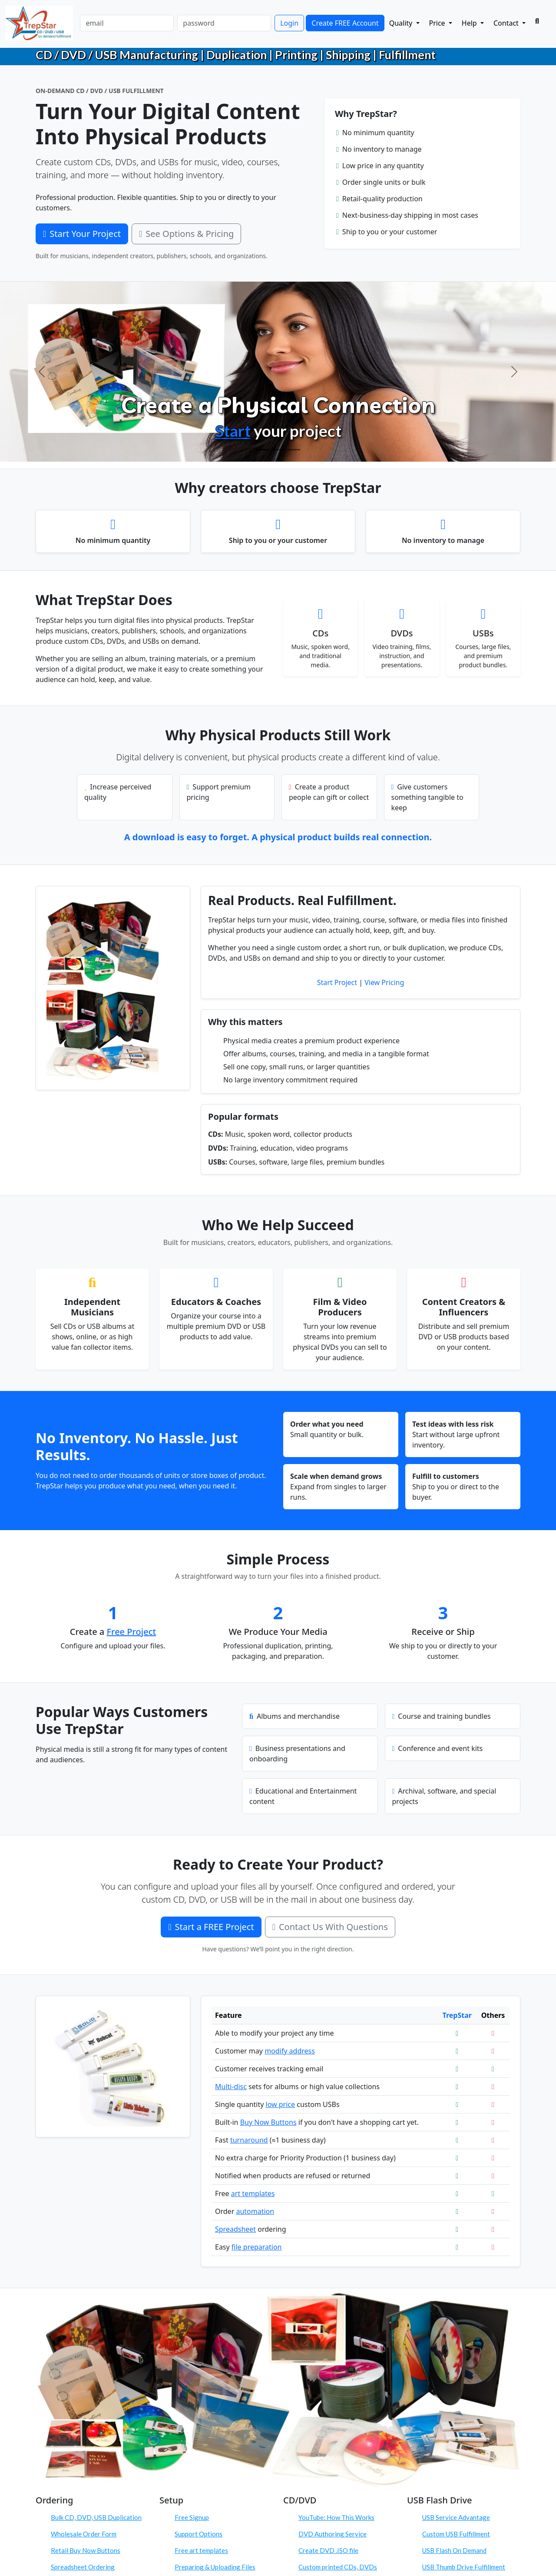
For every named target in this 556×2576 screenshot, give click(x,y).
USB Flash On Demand (454, 2550)
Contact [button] (506, 23)
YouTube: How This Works (336, 2517)
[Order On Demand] (293, 450)
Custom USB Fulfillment (456, 2534)
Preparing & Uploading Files (215, 2567)
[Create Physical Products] (262, 450)
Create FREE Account (344, 23)
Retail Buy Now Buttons (85, 2550)
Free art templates (201, 2550)
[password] (224, 23)
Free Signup (192, 2517)
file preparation (257, 2247)
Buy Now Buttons (268, 2122)
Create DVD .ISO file (328, 2550)
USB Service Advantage (456, 2517)
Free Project (131, 1631)
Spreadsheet (235, 2229)
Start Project (337, 982)
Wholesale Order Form (83, 2534)
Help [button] (470, 23)
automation (255, 2211)
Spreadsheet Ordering (83, 2567)
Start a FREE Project (211, 1927)
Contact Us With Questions (330, 1927)
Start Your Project (82, 234)
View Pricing (384, 982)
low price (280, 2104)
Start (233, 430)
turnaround (249, 2140)
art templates (253, 2193)
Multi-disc (231, 2086)
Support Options (198, 2534)
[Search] (537, 21)
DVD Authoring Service (332, 2534)
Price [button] (438, 23)
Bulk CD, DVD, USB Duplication (96, 2517)
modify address (290, 2051)
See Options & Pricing (186, 234)
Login (289, 23)
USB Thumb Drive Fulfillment (463, 2567)
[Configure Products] (278, 450)
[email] (127, 23)
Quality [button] (401, 23)
